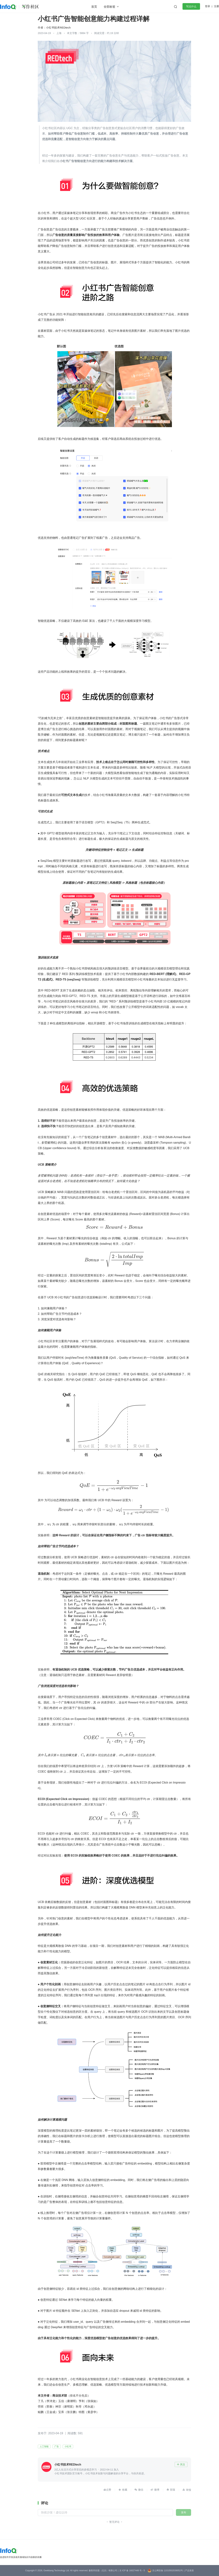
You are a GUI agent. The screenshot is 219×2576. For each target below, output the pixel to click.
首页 (94, 6)
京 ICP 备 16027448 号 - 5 (132, 2570)
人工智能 (44, 2446)
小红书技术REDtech (58, 27)
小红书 (68, 2446)
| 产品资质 (189, 2570)
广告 (56, 2446)
